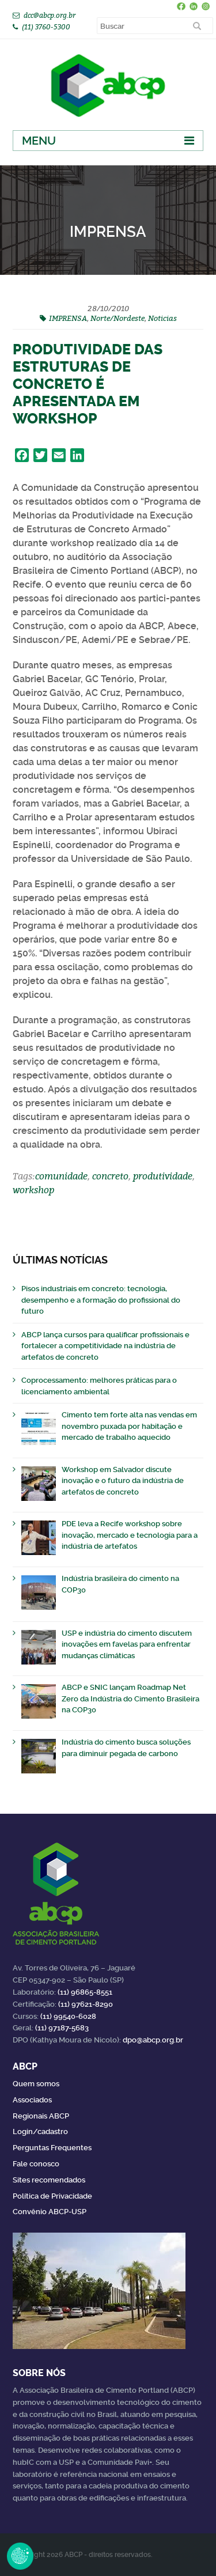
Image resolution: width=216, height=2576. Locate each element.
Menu (39, 140)
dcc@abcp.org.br (49, 15)
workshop (33, 1189)
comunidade (61, 1176)
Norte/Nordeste (117, 318)
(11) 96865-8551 (85, 1992)
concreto (110, 1176)
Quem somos (36, 2083)
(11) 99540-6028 (68, 2016)
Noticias (162, 318)
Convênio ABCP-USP (49, 2211)
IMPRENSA (68, 318)
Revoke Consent (20, 2555)
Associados (32, 2099)
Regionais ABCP (41, 2116)
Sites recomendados (49, 2180)
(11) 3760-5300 (46, 27)
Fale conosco (36, 2163)
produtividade (162, 1176)
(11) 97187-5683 (62, 2027)
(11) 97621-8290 (85, 2004)
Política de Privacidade (52, 2196)
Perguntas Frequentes (52, 2147)
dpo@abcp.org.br (153, 2040)
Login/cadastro (40, 2131)
